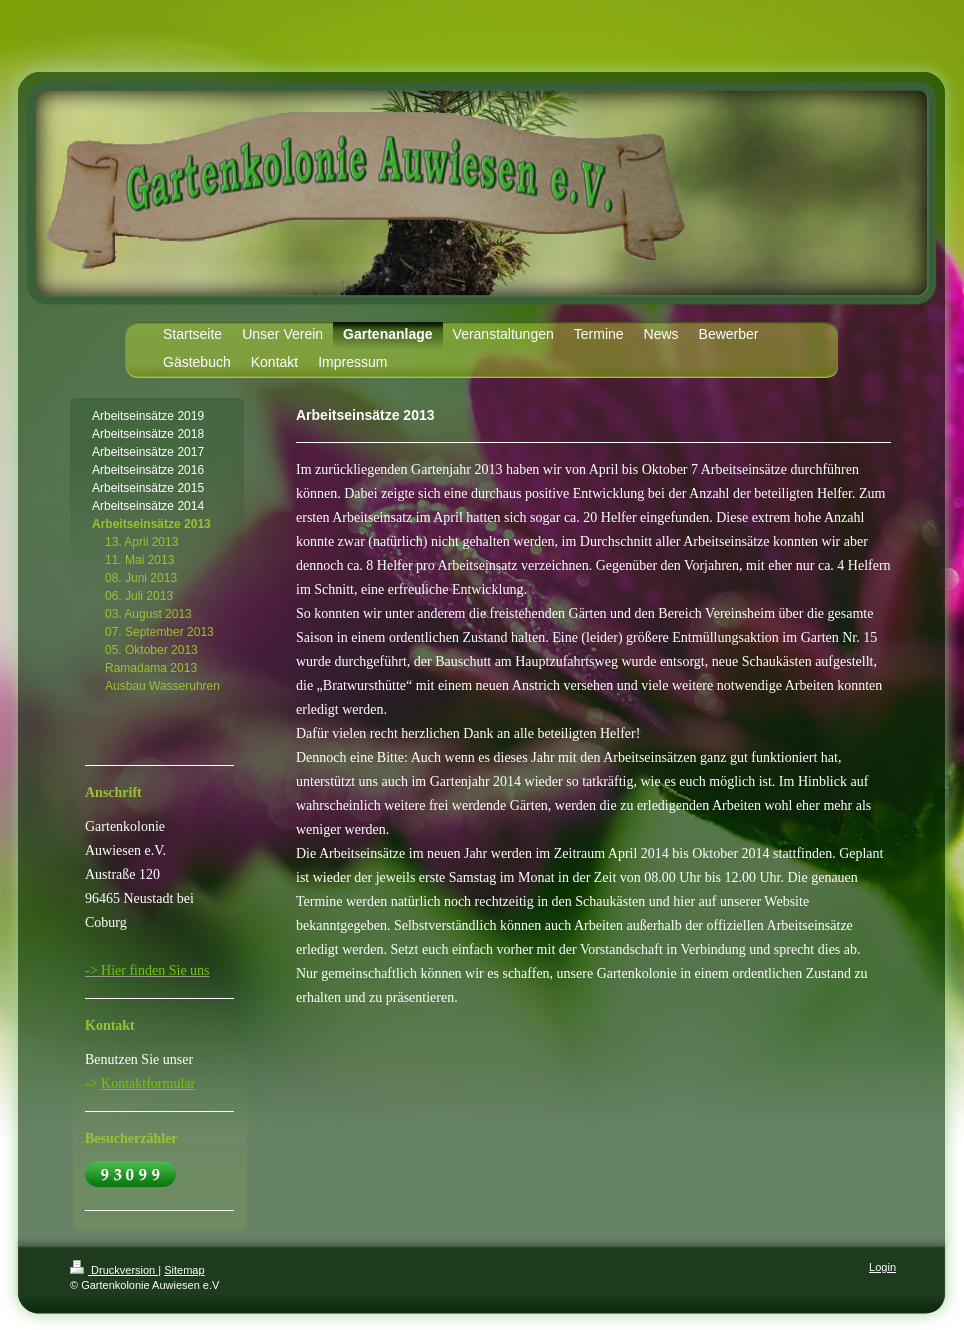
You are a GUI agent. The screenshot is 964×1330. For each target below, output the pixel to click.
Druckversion (114, 1270)
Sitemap (184, 1270)
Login (882, 1267)
